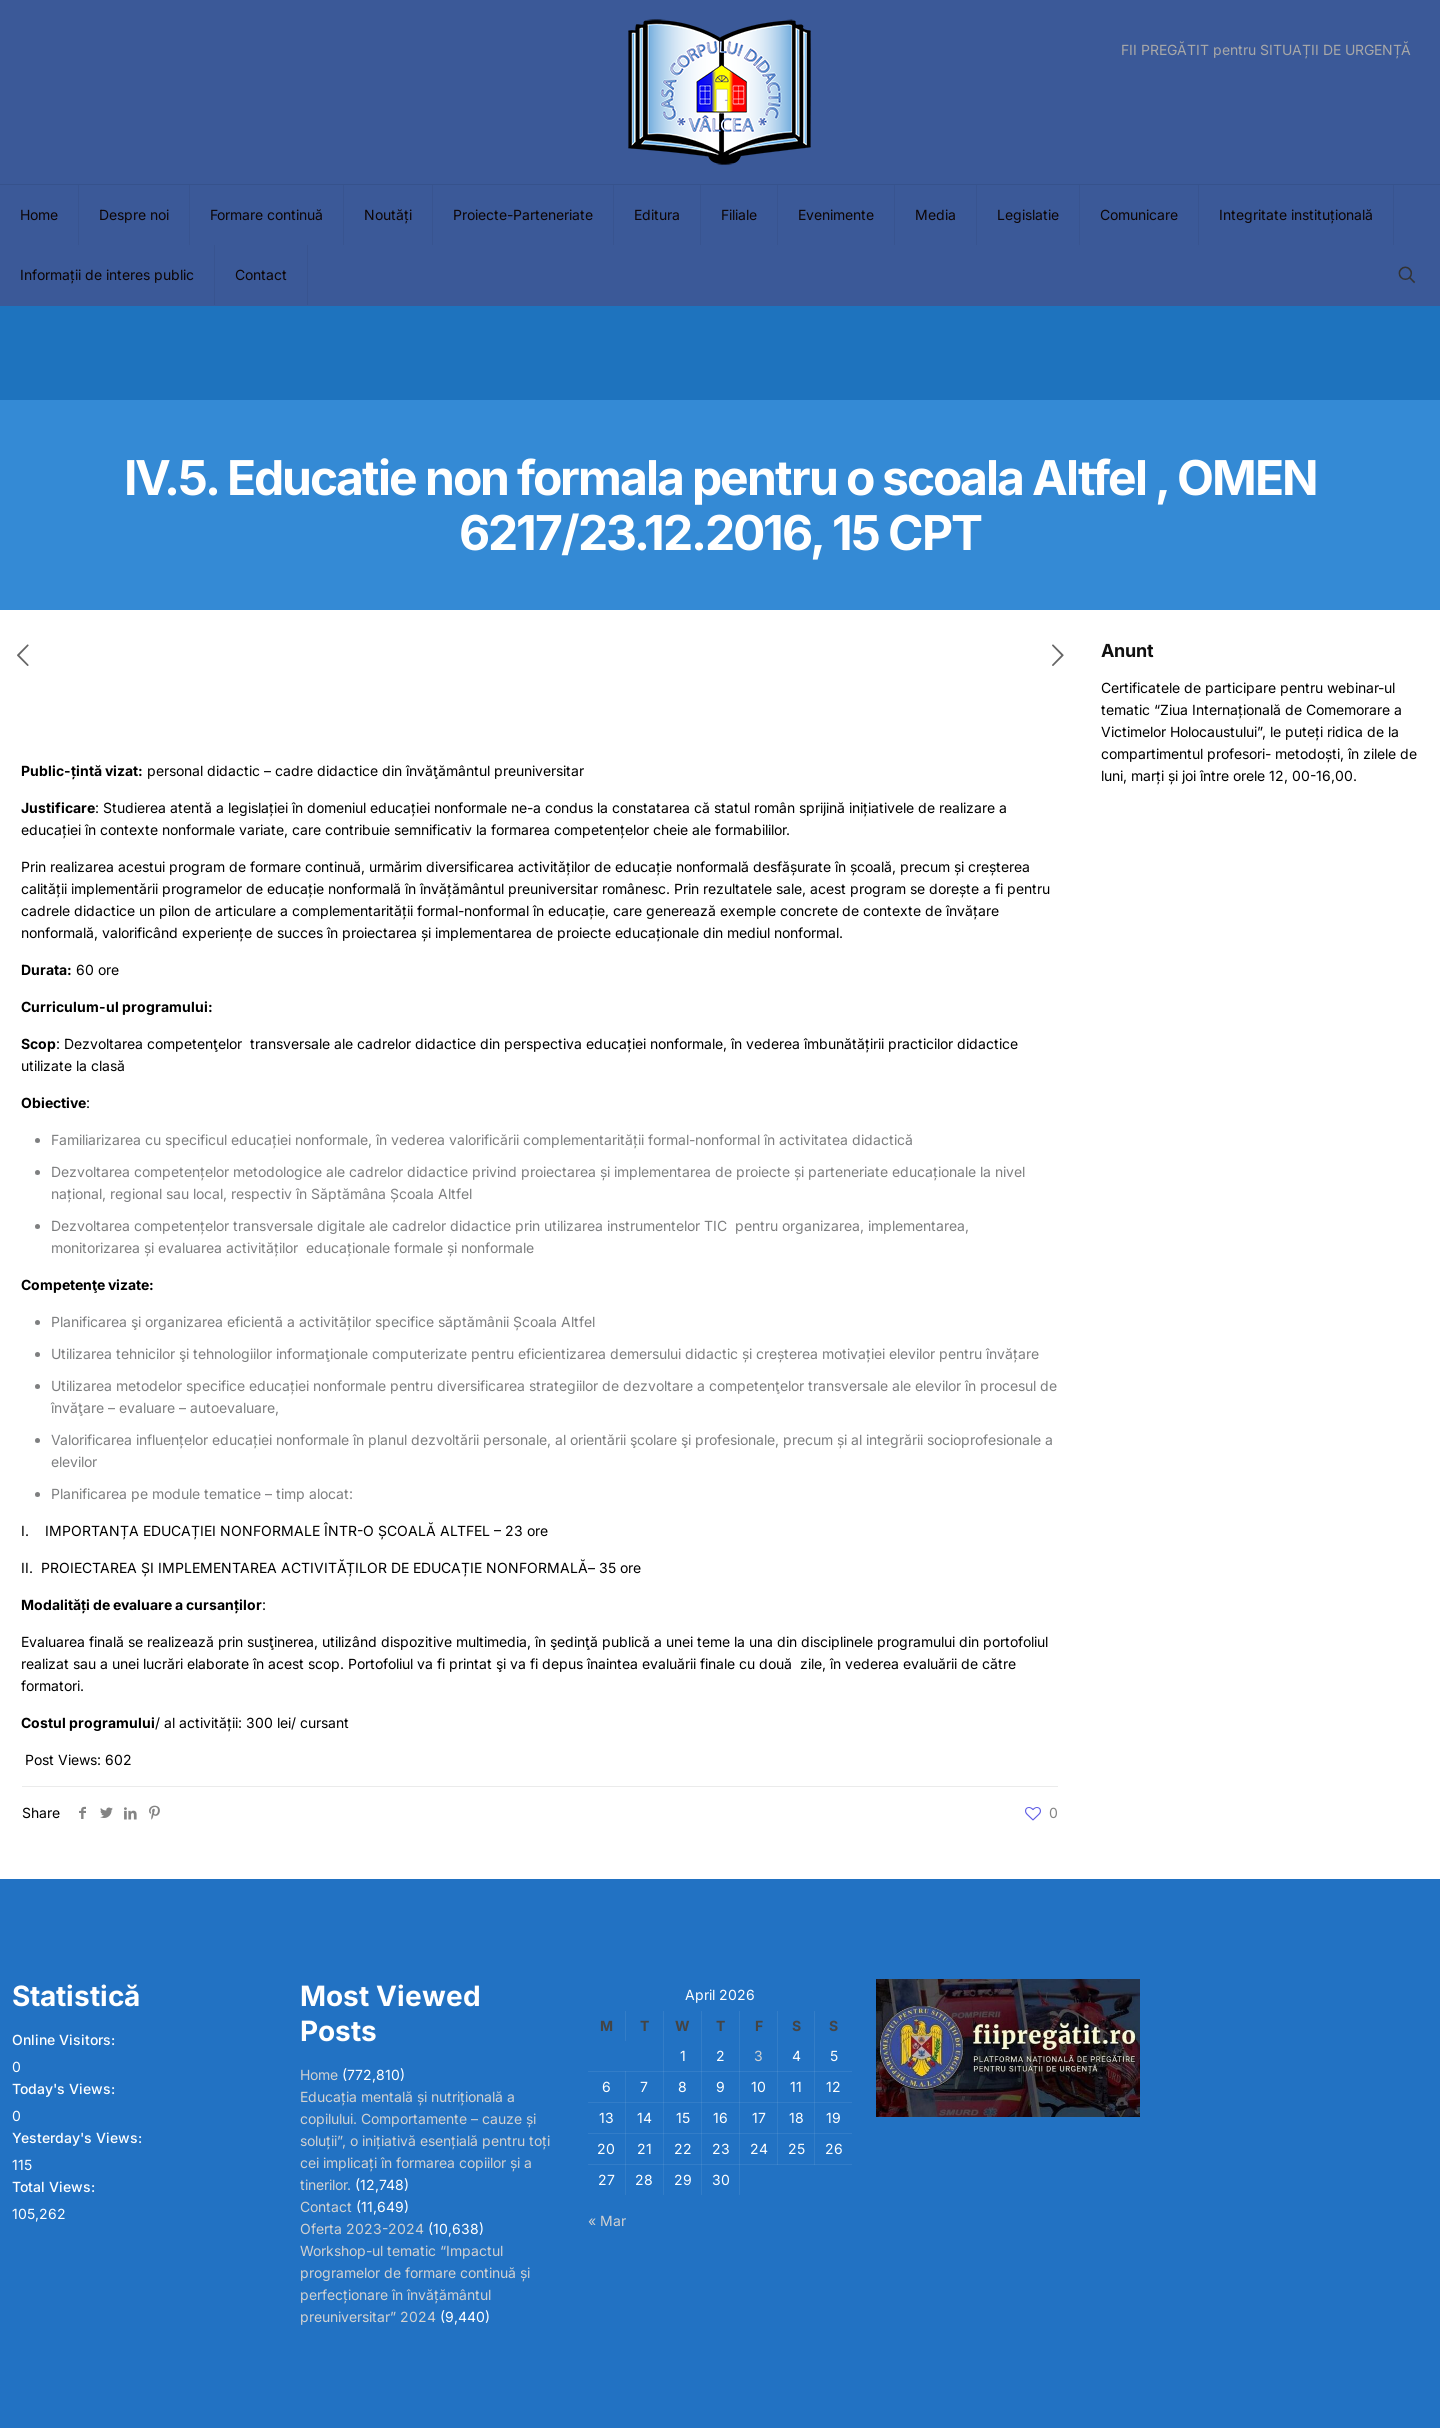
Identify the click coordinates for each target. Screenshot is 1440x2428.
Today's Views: (65, 2088)
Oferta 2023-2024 (362, 2228)
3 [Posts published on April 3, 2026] (758, 2055)
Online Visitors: (65, 2039)
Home (319, 2074)
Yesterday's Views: (79, 2137)
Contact (326, 2206)
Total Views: (55, 2186)
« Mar (607, 2220)
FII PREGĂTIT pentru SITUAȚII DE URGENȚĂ (1266, 50)
